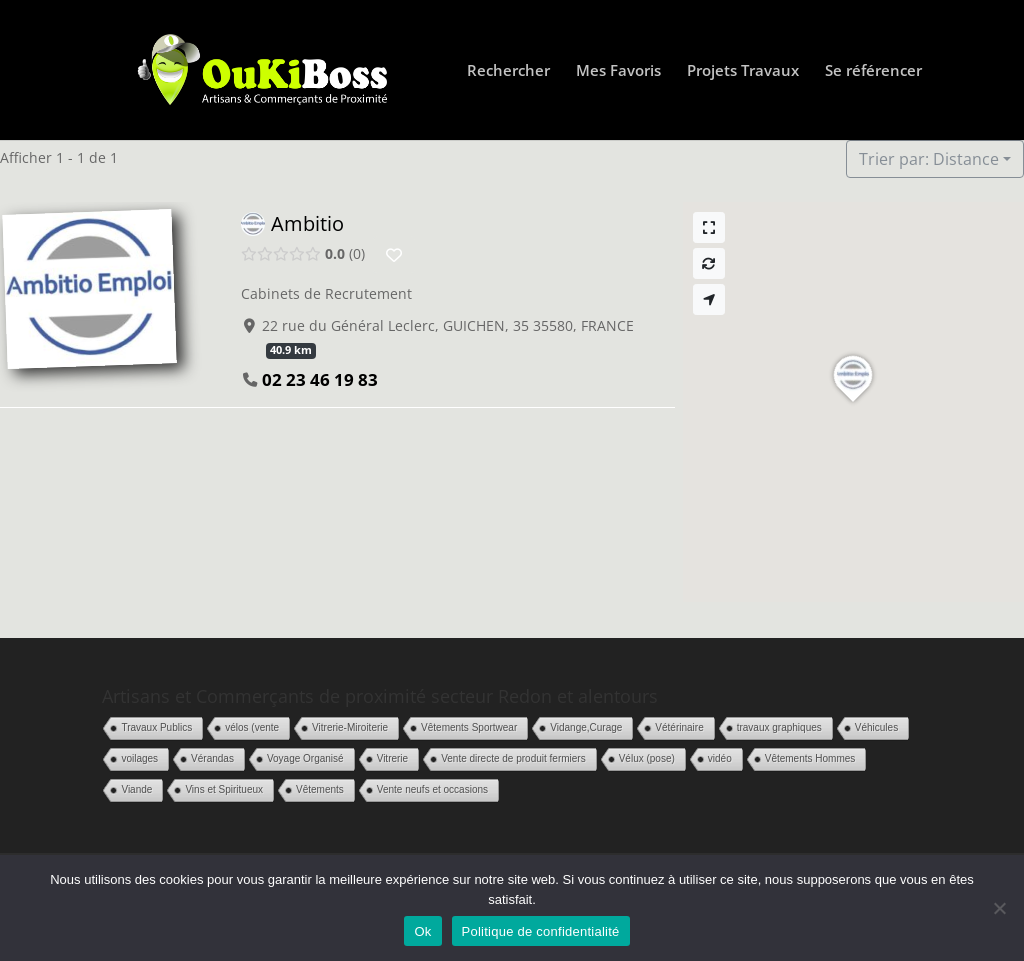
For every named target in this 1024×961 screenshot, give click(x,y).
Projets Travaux (743, 71)
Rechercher (508, 71)
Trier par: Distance (929, 159)
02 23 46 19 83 (320, 379)
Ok (422, 931)
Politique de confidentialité (541, 931)
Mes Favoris (618, 71)
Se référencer (873, 71)
